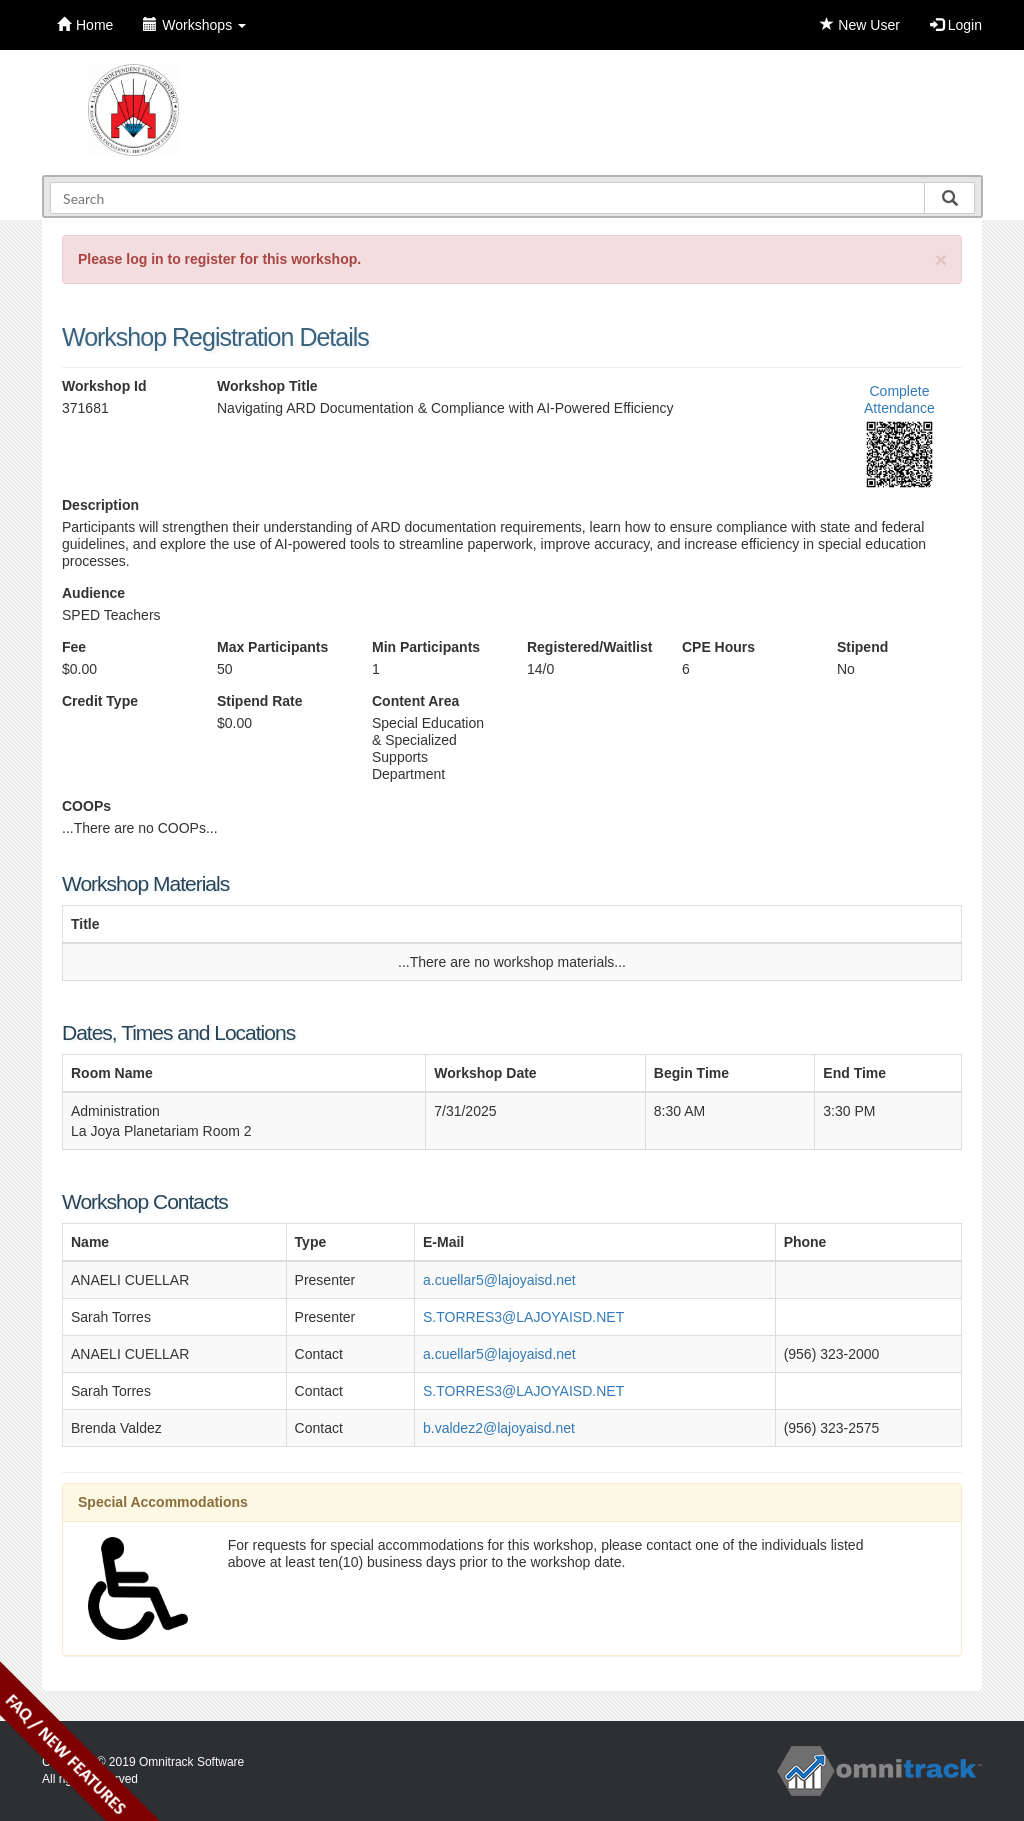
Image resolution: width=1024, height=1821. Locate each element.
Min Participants (426, 647)
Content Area (415, 701)
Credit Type (100, 701)
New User (859, 25)
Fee (74, 647)
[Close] (941, 259)
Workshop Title (267, 386)
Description (100, 505)
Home (85, 25)
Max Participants (272, 647)
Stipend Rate (260, 701)
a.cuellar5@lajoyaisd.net (499, 1280)
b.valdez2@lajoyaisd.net (499, 1428)
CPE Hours (718, 647)
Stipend (862, 647)
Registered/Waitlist (589, 647)
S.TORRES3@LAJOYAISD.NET (523, 1317)
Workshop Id (104, 386)
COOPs (86, 806)
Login (956, 25)
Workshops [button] (194, 25)
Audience (93, 593)
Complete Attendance (899, 399)
